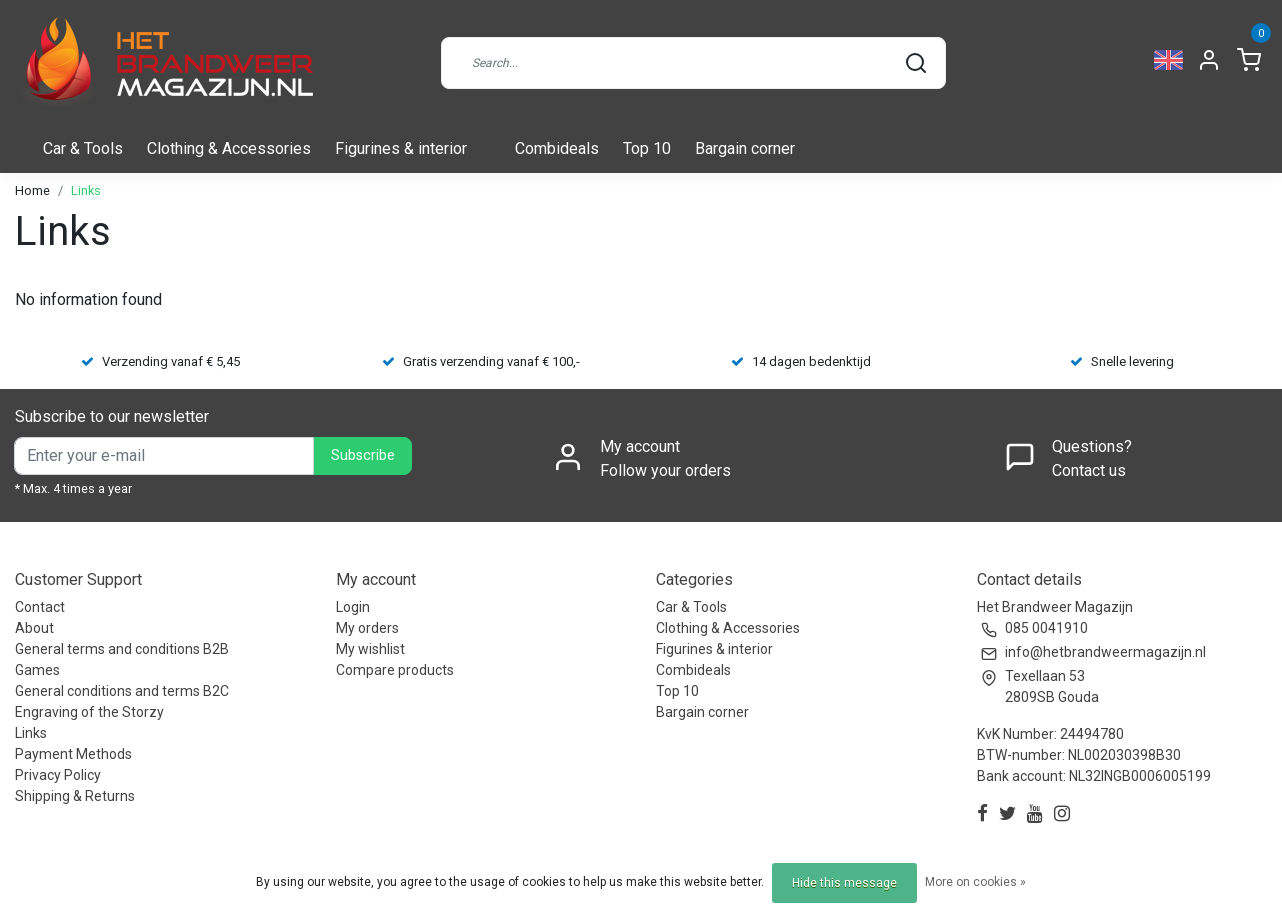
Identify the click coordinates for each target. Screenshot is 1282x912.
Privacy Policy (58, 775)
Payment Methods (73, 754)
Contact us (1089, 470)
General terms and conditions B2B (122, 649)
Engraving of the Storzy (89, 712)
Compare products (395, 670)
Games (37, 670)
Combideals (557, 148)
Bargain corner (745, 148)
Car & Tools (83, 148)
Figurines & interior (401, 148)
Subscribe (363, 455)
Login (353, 607)
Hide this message (844, 883)
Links (86, 190)
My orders (367, 628)
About (34, 628)
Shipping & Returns (75, 796)
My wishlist (370, 649)
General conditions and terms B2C (122, 691)
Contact (40, 607)
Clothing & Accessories (229, 148)
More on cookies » (975, 882)
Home (32, 190)
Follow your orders (665, 470)
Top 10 (647, 148)
